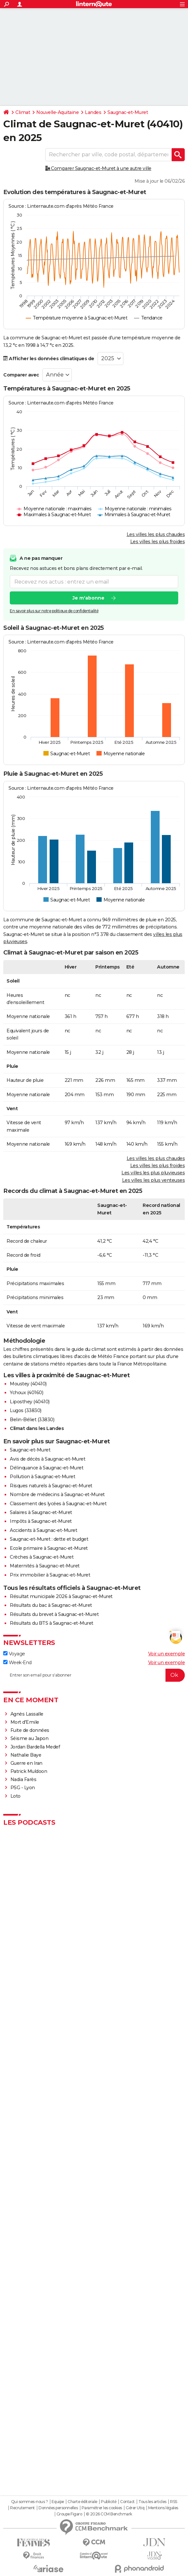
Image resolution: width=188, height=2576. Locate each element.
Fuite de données (29, 1730)
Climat (22, 112)
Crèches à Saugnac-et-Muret (41, 1557)
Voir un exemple (166, 1654)
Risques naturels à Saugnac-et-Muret (51, 1486)
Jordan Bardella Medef (35, 1747)
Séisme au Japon (29, 1738)
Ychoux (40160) (26, 1392)
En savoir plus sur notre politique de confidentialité (54, 611)
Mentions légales (163, 2508)
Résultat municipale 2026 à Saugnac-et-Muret (61, 1596)
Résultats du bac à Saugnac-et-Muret (51, 1605)
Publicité (109, 2501)
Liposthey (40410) (30, 1402)
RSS (173, 2501)
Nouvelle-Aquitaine (57, 112)
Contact (127, 2501)
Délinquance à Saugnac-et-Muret (46, 1468)
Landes (93, 112)
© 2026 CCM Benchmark (109, 2514)
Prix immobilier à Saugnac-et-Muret (50, 1575)
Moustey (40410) (28, 1384)
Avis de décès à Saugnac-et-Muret (47, 1459)
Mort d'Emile (24, 1722)
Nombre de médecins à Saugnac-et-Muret (57, 1494)
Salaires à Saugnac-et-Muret (41, 1512)
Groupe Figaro (69, 2514)
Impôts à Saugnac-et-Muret (41, 1521)
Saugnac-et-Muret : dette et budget (49, 1539)
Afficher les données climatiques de (48, 358)
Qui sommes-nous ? (29, 2501)
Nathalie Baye (25, 1755)
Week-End (17, 1662)
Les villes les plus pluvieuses (153, 1173)
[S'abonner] (94, 1675)
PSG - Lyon (22, 1787)
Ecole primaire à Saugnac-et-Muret (49, 1548)
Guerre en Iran (26, 1763)
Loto (15, 1796)
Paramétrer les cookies (102, 2508)
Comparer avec (21, 375)
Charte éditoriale (82, 2501)
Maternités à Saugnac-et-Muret (45, 1566)
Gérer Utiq (135, 2508)
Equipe (58, 2501)
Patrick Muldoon (28, 1771)
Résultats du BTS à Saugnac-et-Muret (51, 1623)
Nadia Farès (23, 1779)
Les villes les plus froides (157, 542)
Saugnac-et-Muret (127, 112)
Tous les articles (152, 2501)
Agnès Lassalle (26, 1714)
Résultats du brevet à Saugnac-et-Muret (54, 1614)
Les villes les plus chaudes (156, 534)
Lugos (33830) (25, 1410)
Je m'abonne (88, 598)
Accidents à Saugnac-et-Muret (43, 1530)
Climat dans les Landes (37, 1428)
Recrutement (22, 2508)
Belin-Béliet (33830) (32, 1419)
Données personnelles (58, 2508)
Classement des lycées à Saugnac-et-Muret (58, 1504)
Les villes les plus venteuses (153, 1180)
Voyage (14, 1654)
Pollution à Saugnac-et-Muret (42, 1476)
